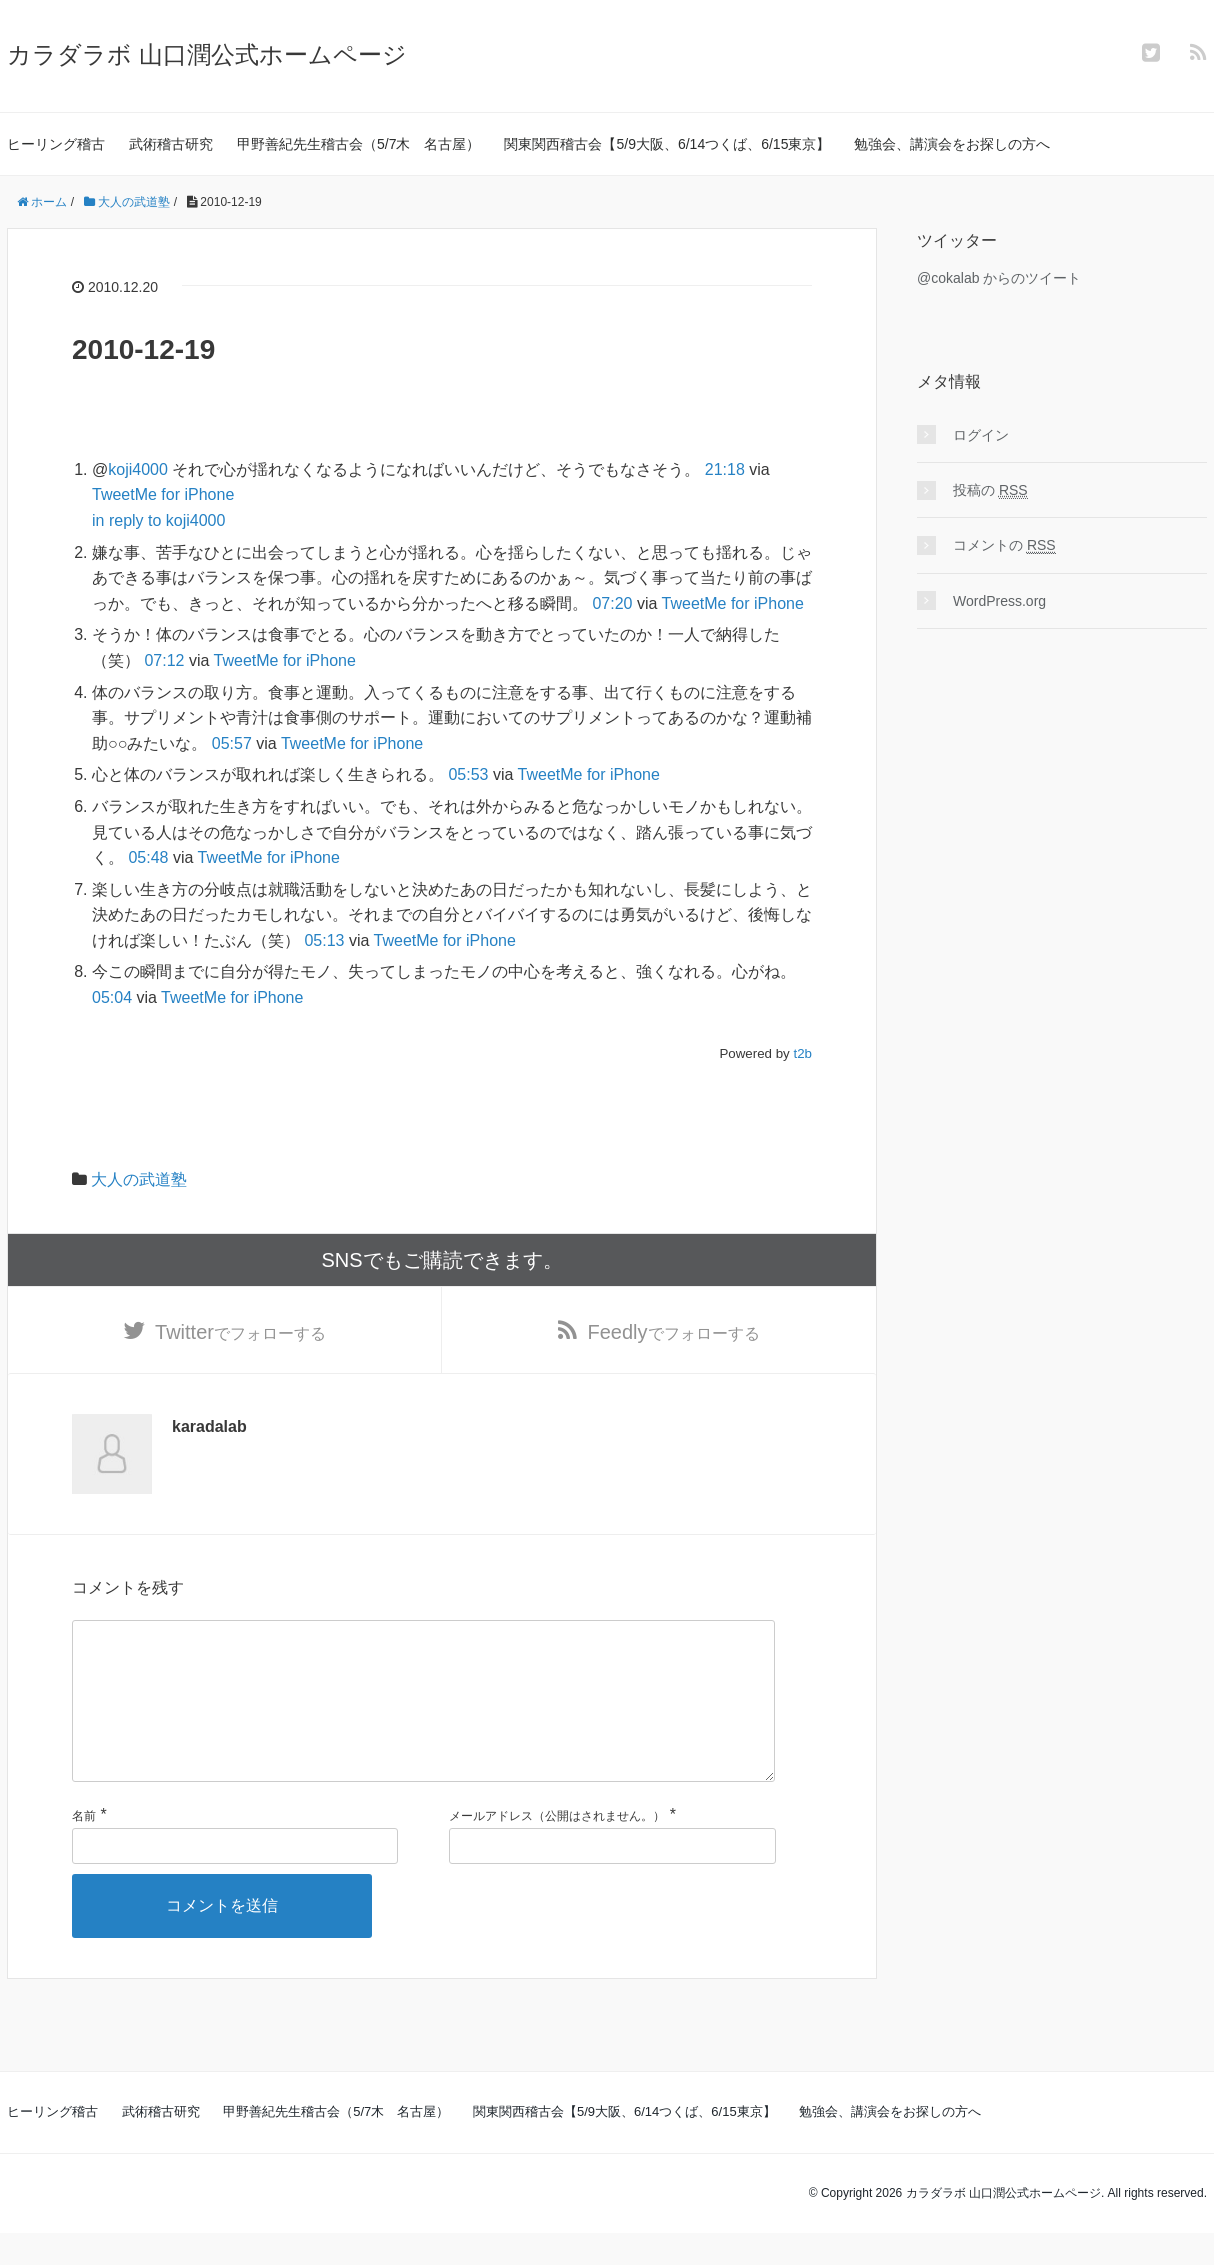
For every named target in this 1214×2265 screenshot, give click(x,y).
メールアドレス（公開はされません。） (557, 1849)
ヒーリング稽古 (56, 144)
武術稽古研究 (171, 144)
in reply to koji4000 (158, 520)
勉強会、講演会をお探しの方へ (952, 144)
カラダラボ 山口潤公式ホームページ (207, 54)
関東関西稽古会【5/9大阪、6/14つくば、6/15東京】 (667, 144)
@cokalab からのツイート (999, 278)
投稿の (990, 490)
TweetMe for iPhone (163, 494)
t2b (802, 1053)
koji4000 (138, 469)
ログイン (981, 435)
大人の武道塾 (139, 1179)
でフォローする (240, 1332)
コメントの (1004, 545)
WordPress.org (999, 601)
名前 (84, 1849)
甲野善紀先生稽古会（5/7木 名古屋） (358, 144)
